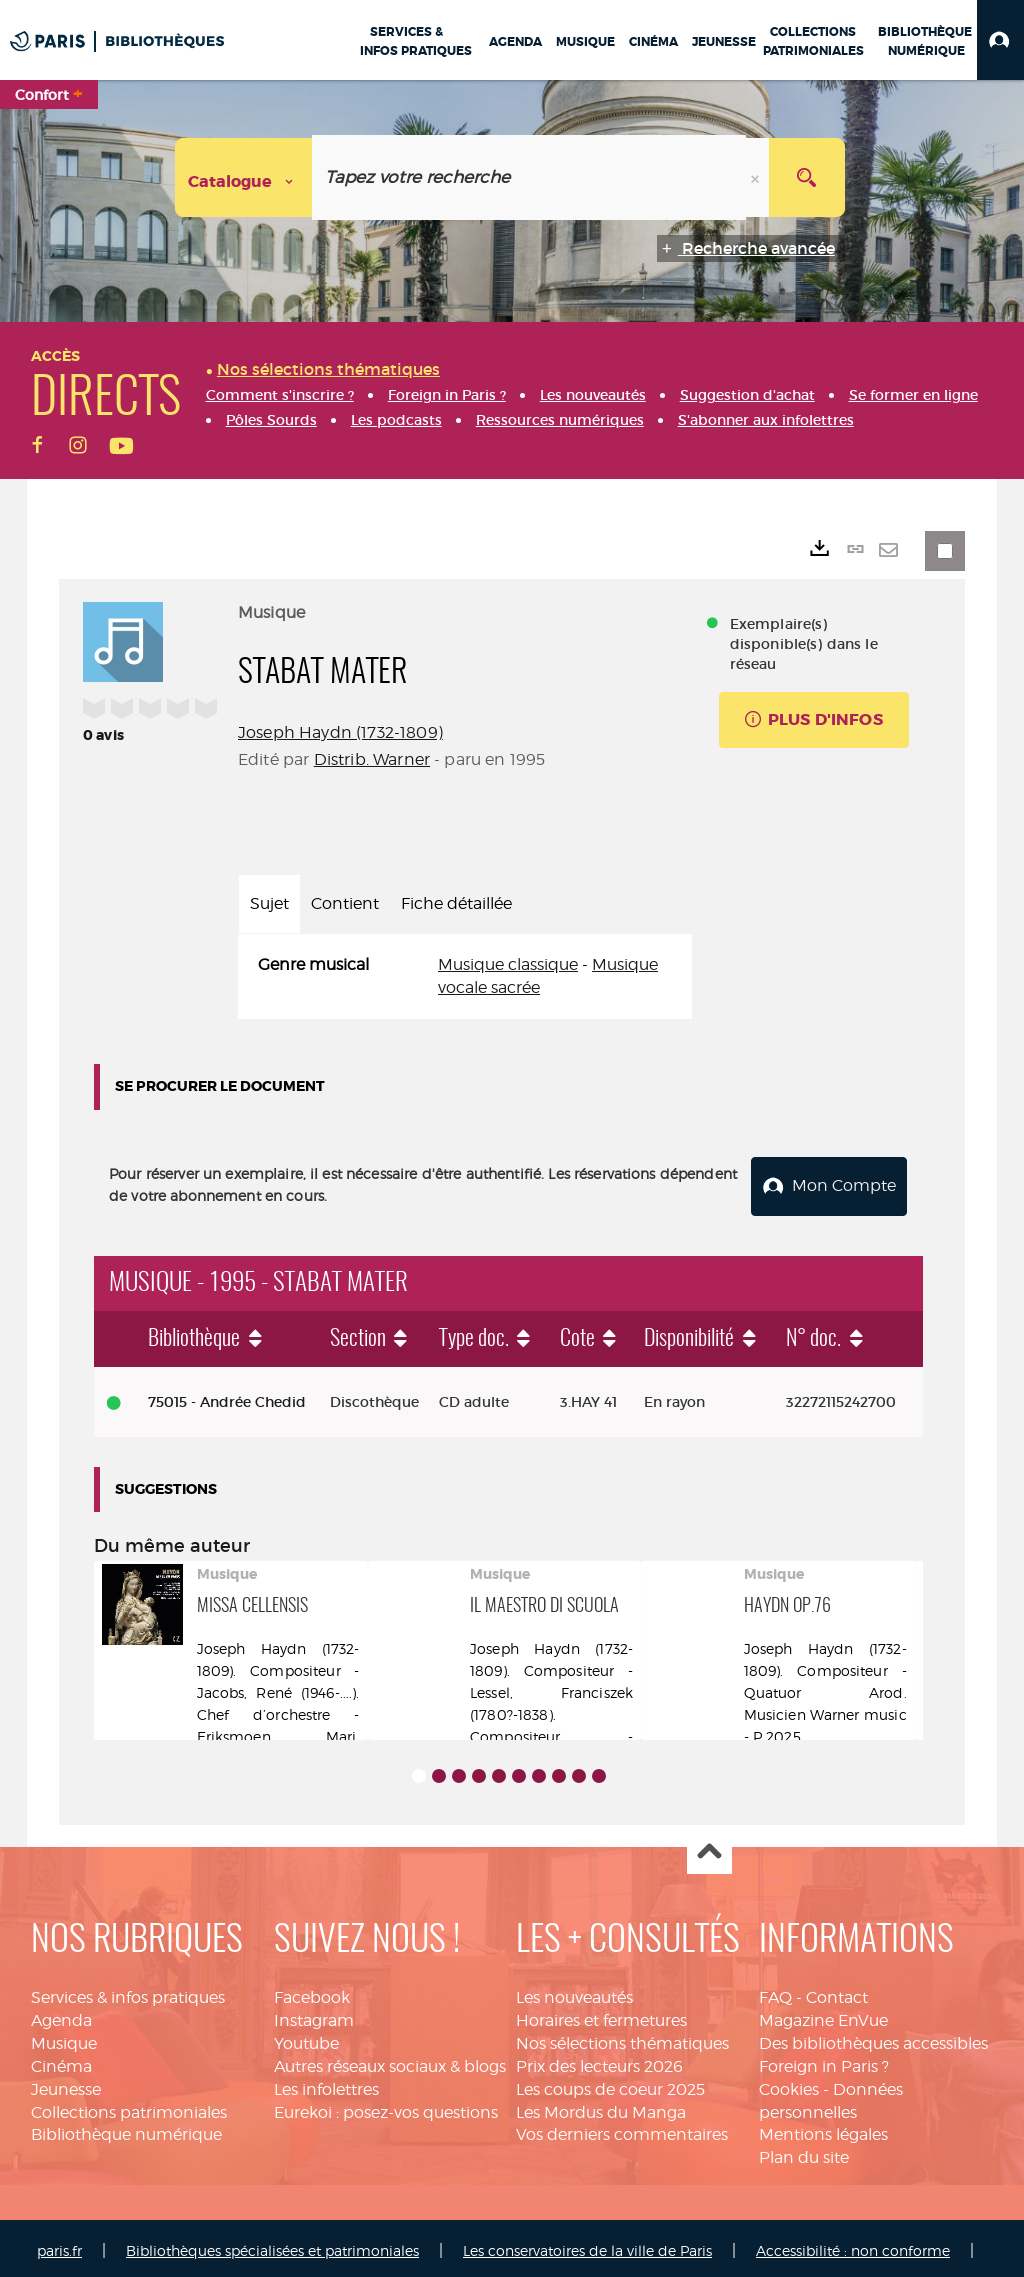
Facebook (312, 1991)
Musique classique (508, 964)
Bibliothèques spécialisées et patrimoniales (272, 2244)
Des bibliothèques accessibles (873, 2037)
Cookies (789, 2083)
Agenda (61, 2014)
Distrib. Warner (372, 759)
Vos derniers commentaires (622, 2128)
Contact (837, 1991)
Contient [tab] (345, 903)
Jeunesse (66, 2083)
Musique (64, 2037)
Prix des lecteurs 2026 (599, 2060)
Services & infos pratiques (128, 1991)
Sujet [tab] (269, 903)
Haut (709, 1846)
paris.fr (59, 2244)
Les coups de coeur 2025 (610, 2083)
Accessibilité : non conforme (853, 2244)
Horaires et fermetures (601, 2014)
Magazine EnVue (823, 2014)
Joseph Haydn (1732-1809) (340, 732)
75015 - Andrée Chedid (227, 1396)
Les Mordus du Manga (601, 2105)
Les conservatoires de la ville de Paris (587, 2244)
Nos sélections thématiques (622, 2037)
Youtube (306, 2037)
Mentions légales (823, 2128)
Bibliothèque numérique (126, 2128)
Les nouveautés (574, 1991)
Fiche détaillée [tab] (456, 903)
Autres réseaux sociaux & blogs (390, 2060)
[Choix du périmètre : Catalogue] (244, 177)
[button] (1000, 40)
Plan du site (804, 2151)
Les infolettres (326, 2083)
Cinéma (61, 2060)
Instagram (314, 2014)
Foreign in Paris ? (824, 2060)
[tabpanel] (465, 977)
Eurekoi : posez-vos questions (386, 2105)
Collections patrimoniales (129, 2105)
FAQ (775, 1991)
